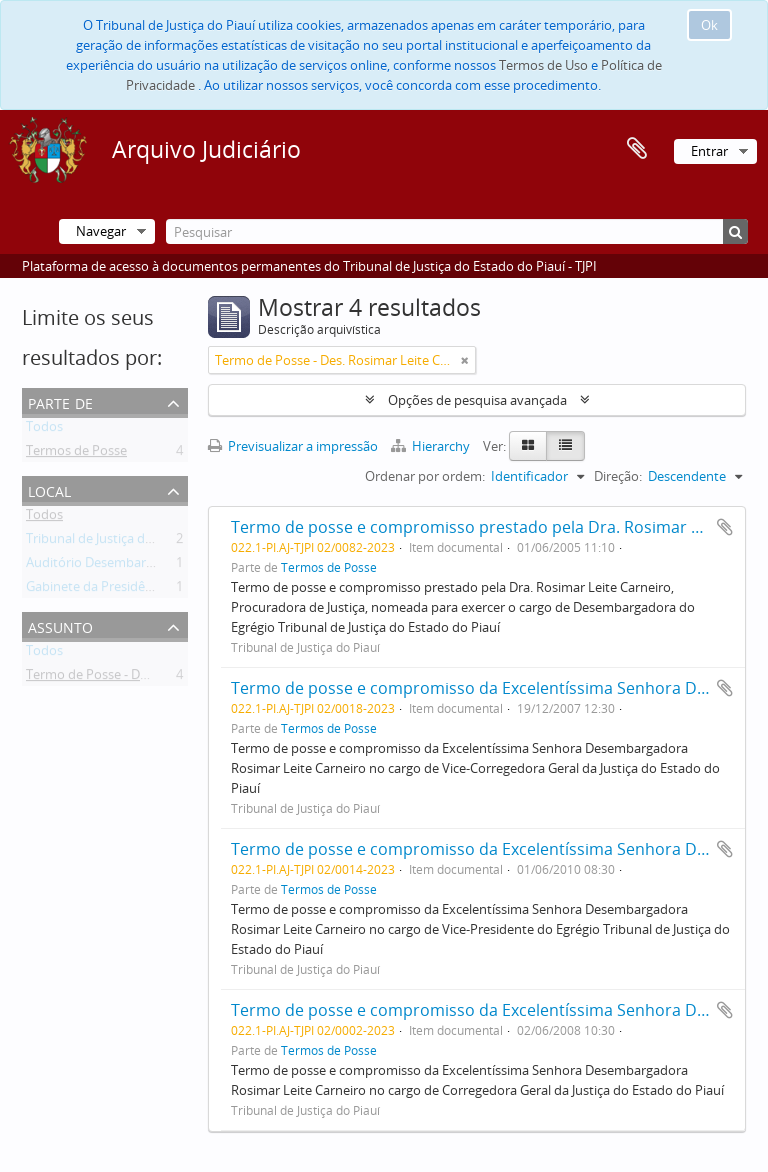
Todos (44, 430)
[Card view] (528, 446)
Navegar (101, 231)
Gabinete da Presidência (97, 590)
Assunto (60, 625)
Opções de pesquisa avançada (477, 400)
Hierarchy (432, 446)
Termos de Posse (76, 454)
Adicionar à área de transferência (725, 527)
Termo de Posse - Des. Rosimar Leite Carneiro (160, 678)
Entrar (709, 151)
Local (49, 489)
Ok (709, 25)
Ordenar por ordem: (425, 476)
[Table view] (565, 446)
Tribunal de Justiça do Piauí (105, 542)
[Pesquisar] (457, 231)
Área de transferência (637, 149)
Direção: (618, 476)
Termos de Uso (543, 65)
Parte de (60, 401)
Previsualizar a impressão (293, 446)
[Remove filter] (465, 360)
